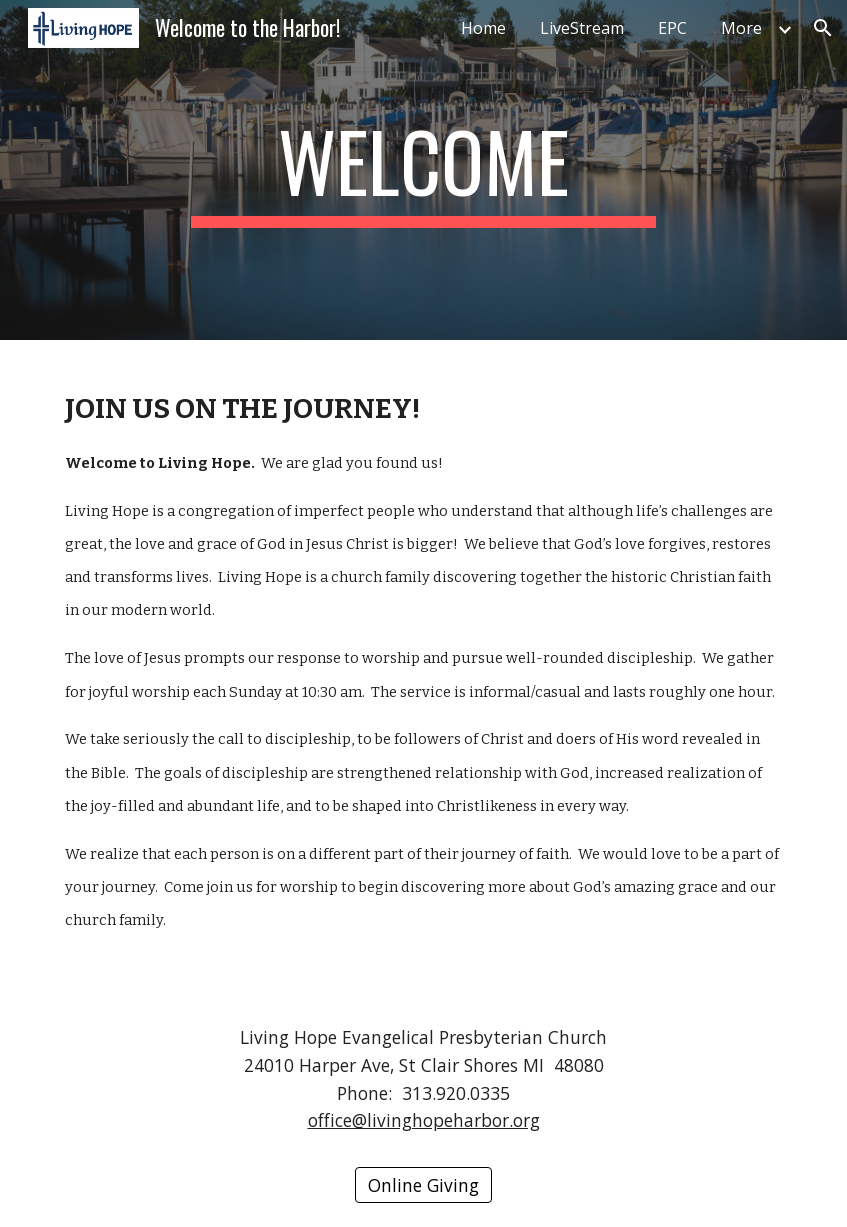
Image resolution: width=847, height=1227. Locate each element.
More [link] (741, 28)
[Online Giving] (423, 1185)
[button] (823, 28)
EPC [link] (672, 28)
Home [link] (483, 28)
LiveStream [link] (582, 28)
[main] (424, 170)
